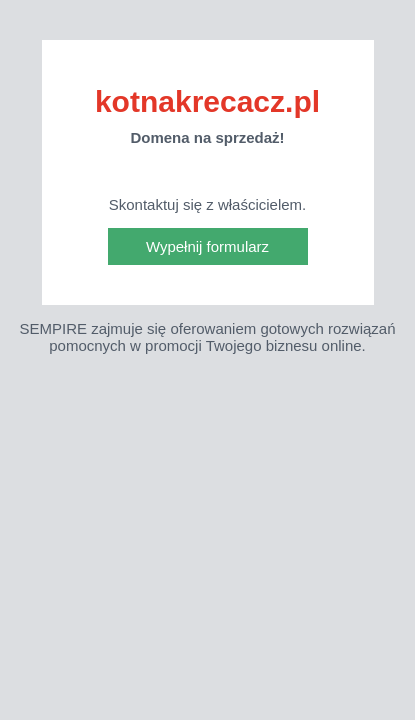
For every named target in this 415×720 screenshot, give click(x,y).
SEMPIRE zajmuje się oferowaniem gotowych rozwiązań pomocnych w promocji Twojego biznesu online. (208, 337)
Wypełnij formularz (207, 246)
